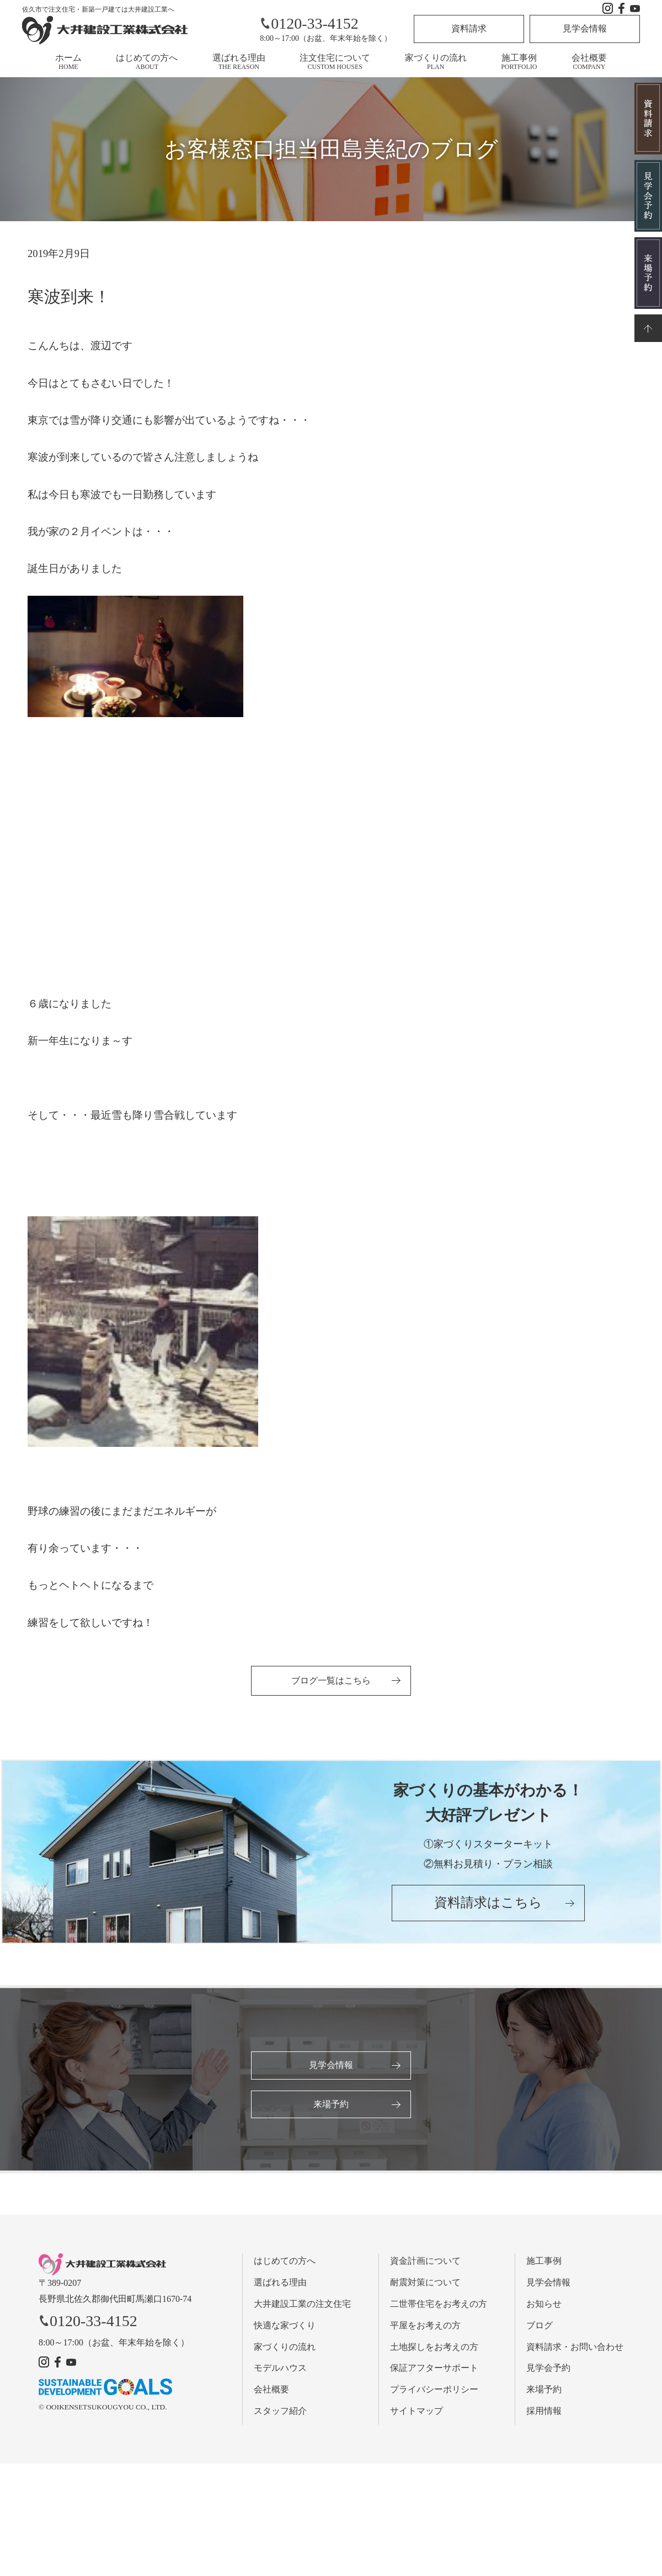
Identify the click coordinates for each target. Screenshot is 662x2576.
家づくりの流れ (436, 62)
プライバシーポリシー (434, 2389)
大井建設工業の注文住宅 (302, 2303)
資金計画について (425, 2260)
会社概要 (589, 62)
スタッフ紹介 (280, 2410)
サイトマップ (416, 2410)
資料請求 (469, 28)
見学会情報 (585, 28)
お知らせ (544, 2303)
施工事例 (519, 62)
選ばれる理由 (238, 62)
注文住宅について (335, 62)
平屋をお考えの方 (425, 2325)
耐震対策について (425, 2282)
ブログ (539, 2325)
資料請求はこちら (488, 1902)
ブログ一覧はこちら (331, 1680)
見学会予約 (548, 2367)
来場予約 (331, 2104)
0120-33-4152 (309, 23)
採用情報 (544, 2410)
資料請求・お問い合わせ (574, 2346)
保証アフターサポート (434, 2367)
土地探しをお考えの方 (434, 2346)
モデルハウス (280, 2367)
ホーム (68, 62)
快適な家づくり (285, 2325)
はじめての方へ (147, 62)
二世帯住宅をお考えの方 (438, 2303)
